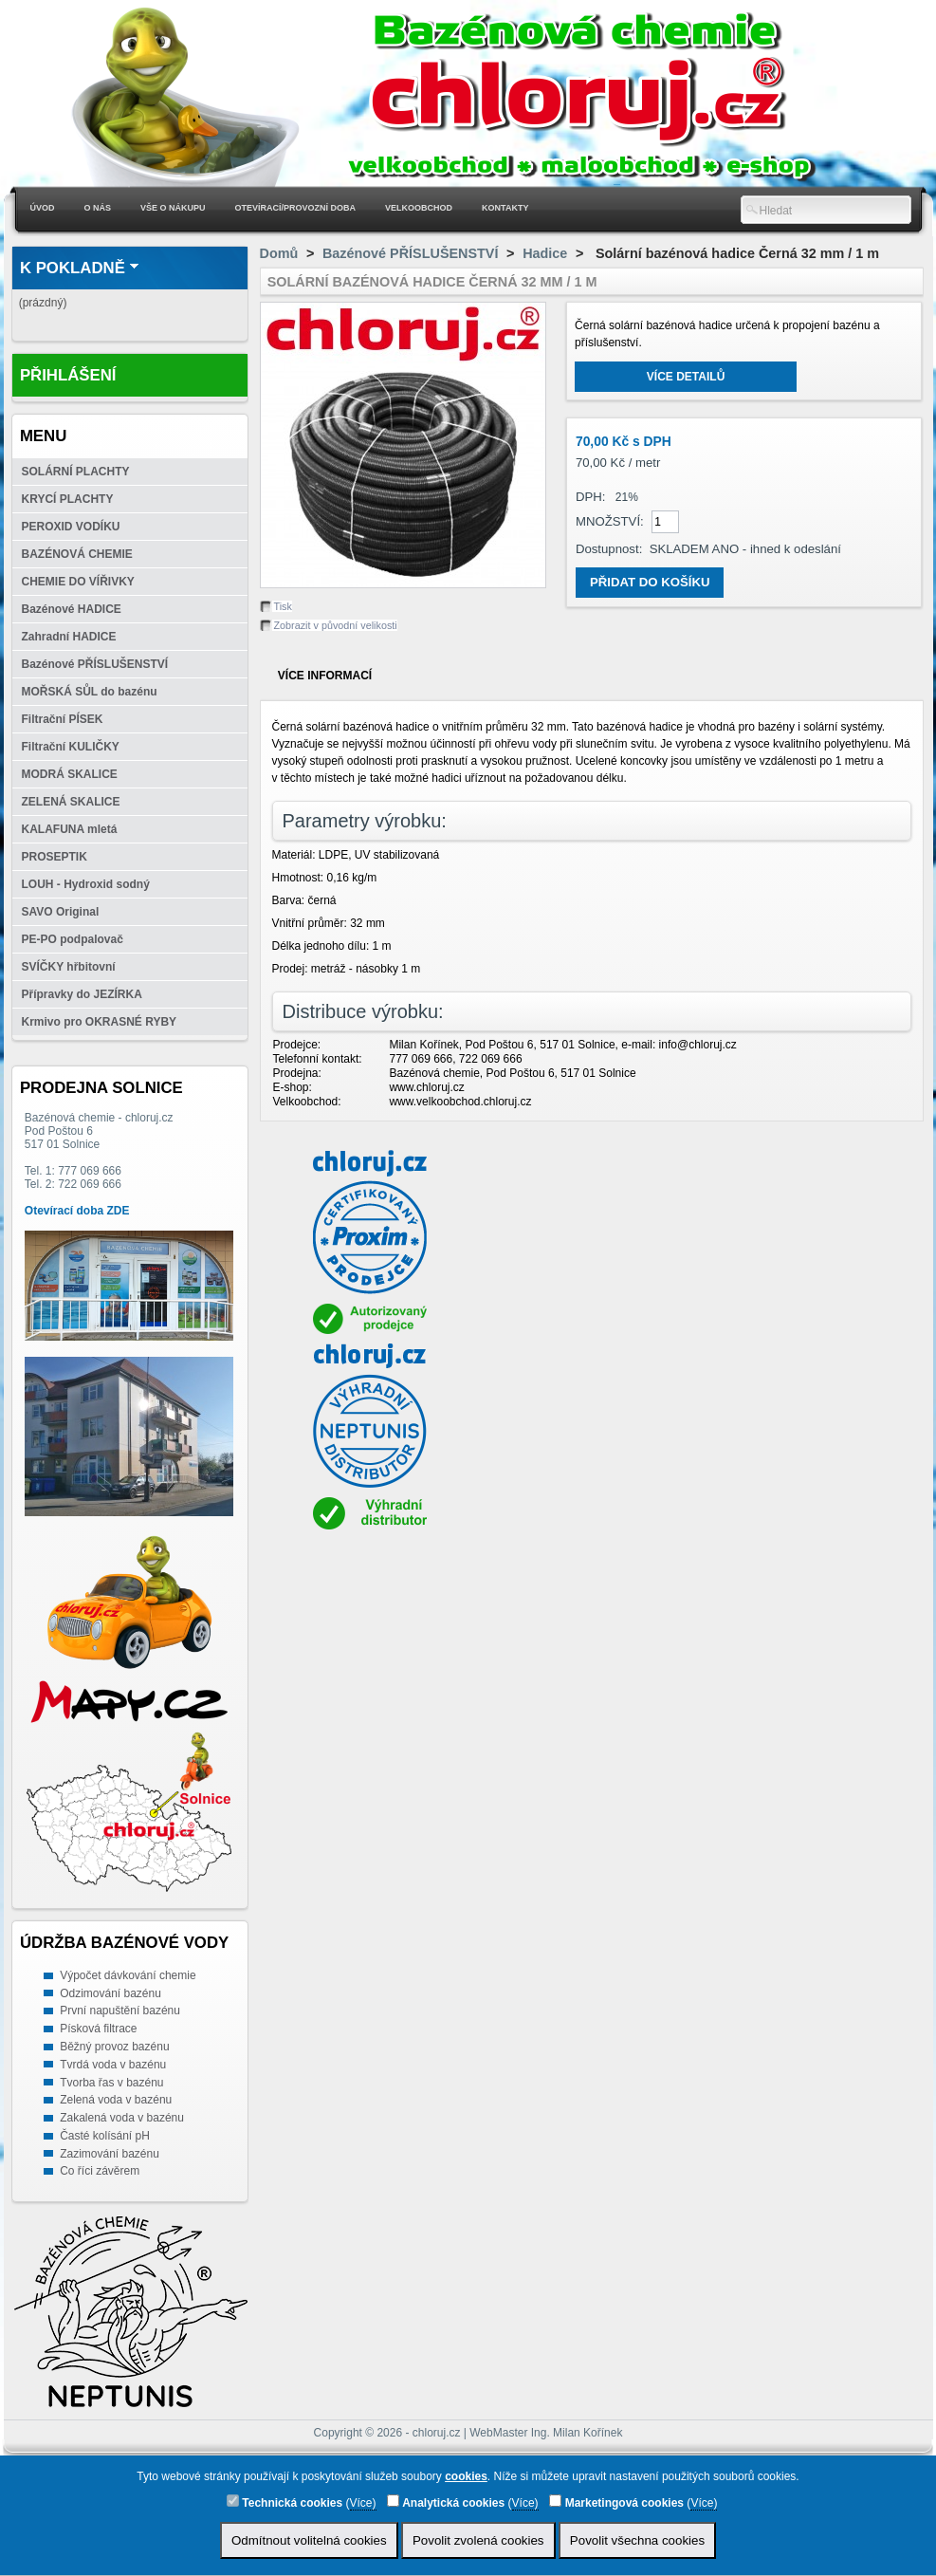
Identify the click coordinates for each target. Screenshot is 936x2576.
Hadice (545, 253)
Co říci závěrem (99, 2171)
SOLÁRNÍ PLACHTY (76, 471)
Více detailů (686, 376)
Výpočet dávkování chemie (127, 1975)
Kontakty (505, 208)
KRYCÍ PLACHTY (68, 499)
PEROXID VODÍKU (71, 526)
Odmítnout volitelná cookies (309, 2540)
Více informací (325, 675)
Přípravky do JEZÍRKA (82, 994)
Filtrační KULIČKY (70, 746)
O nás (98, 208)
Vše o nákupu (173, 208)
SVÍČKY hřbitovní (69, 966)
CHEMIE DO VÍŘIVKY (78, 581)
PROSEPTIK (54, 856)
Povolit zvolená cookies (478, 2540)
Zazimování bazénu (109, 2153)
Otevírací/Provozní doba (296, 208)
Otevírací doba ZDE (77, 1210)
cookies (466, 2476)
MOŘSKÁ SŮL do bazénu (89, 691)
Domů (279, 253)
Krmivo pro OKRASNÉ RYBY (99, 1022)
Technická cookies (284, 2502)
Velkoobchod (418, 208)
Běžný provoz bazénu (114, 2046)
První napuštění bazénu (120, 2010)
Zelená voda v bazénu (116, 2099)
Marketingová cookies (616, 2502)
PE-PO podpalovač (72, 939)
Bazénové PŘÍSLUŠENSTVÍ (95, 664)
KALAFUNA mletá (70, 829)
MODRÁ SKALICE (70, 774)
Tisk (283, 606)
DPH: (591, 497)
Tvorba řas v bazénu (111, 2082)
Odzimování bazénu (110, 1993)
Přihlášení (68, 375)
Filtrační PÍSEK (62, 719)
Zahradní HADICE (69, 636)
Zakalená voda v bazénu (122, 2117)
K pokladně (72, 268)
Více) (363, 2503)
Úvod (42, 208)
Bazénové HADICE (71, 609)
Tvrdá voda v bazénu (113, 2064)
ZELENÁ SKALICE (71, 801)
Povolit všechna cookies (637, 2540)
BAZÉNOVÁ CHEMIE (77, 554)
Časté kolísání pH (105, 2135)
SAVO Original (61, 911)
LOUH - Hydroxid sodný (86, 884)
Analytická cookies (446, 2502)
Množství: (610, 521)
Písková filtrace (98, 2028)
